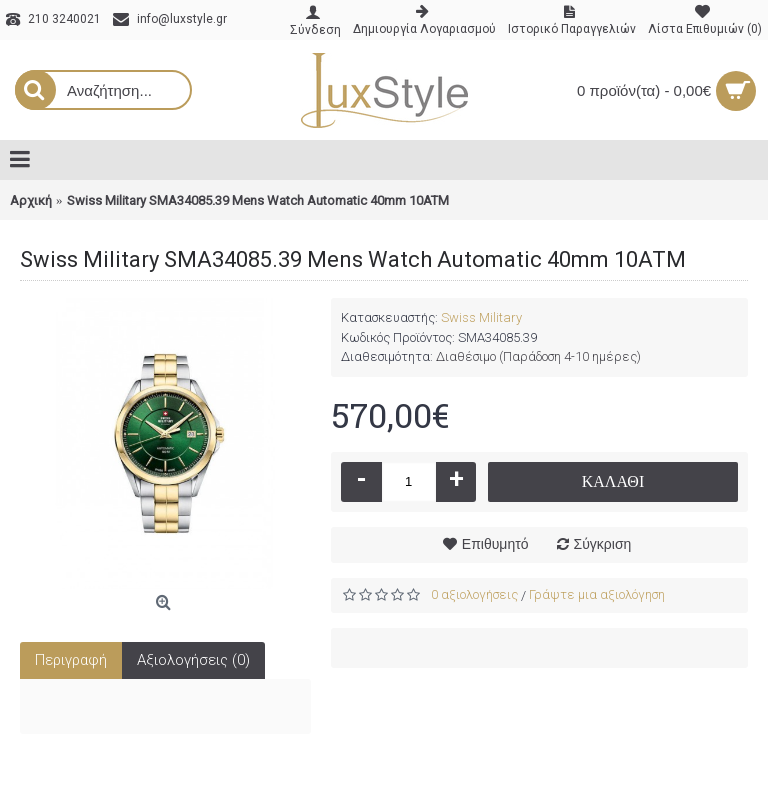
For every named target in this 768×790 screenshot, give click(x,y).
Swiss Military (481, 317)
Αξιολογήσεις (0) (193, 660)
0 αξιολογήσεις (474, 594)
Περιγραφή (71, 660)
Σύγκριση (603, 544)
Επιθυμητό (495, 544)
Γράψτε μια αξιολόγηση (597, 594)
